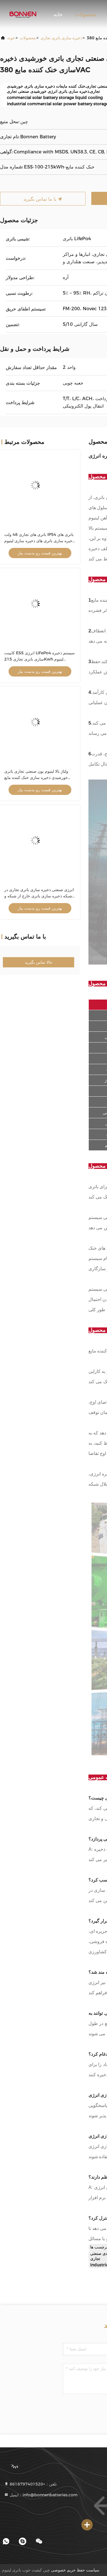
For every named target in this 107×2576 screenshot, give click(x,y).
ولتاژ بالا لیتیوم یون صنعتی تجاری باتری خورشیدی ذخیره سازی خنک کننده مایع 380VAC (36, 777)
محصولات (85, 14)
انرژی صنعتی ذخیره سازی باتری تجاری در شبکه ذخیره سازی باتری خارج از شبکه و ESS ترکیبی (39, 896)
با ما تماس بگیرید (42, 199)
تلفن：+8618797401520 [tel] (30, 2484)
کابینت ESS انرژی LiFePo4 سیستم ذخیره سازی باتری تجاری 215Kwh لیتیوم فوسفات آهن (39, 659)
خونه (11, 37)
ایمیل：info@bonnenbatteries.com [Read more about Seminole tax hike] (41, 2494)
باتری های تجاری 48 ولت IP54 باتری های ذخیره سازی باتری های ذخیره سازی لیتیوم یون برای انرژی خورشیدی (39, 541)
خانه (58, 14)
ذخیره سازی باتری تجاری (61, 37)
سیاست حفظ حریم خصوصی (75, 2570)
